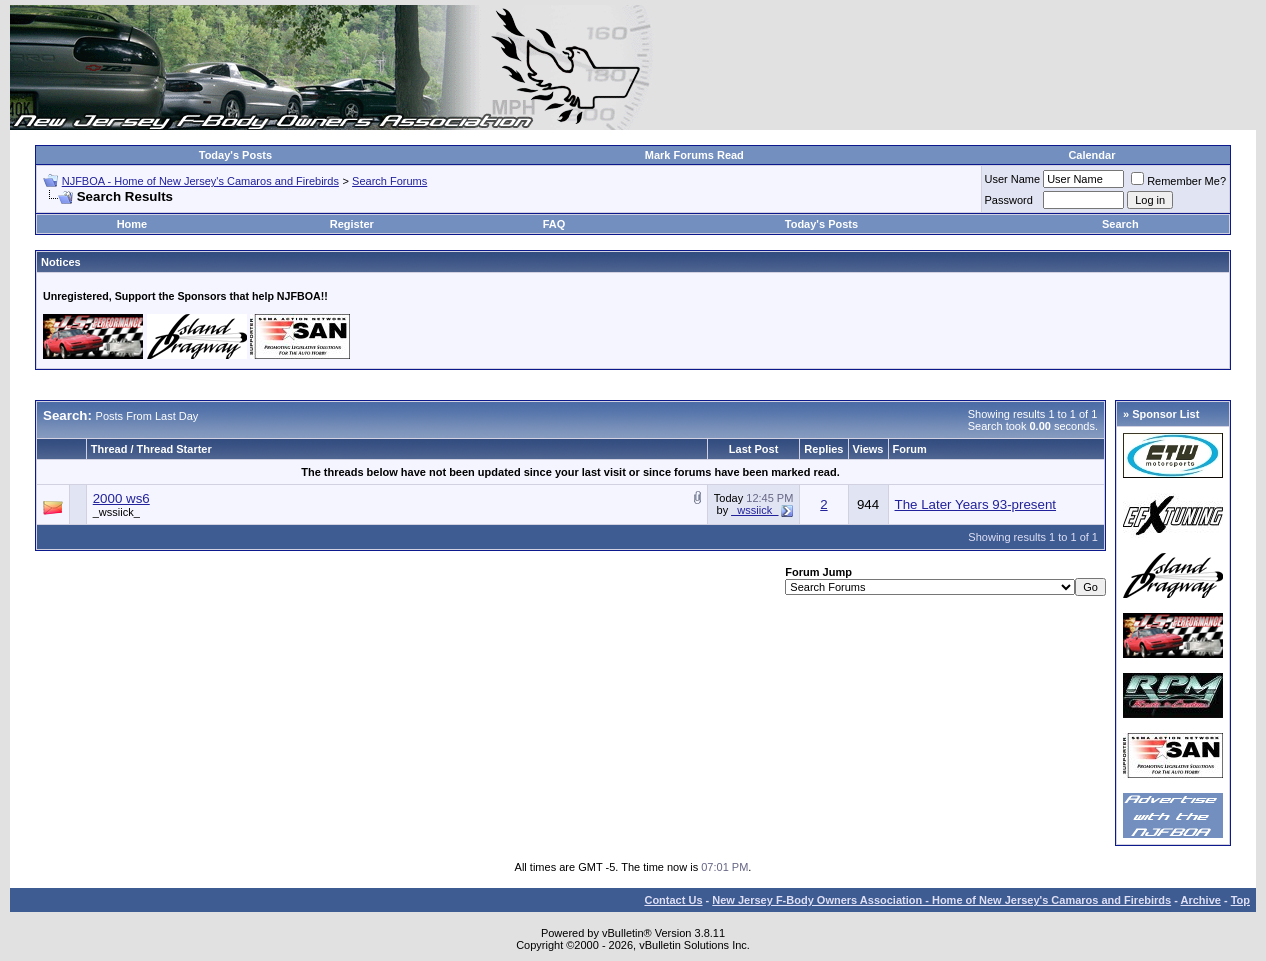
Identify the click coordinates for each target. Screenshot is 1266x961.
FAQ (554, 224)
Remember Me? (1178, 181)
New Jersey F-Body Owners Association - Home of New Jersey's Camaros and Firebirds (941, 900)
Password (1009, 200)
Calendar (1091, 155)
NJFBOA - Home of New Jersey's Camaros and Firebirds (200, 181)
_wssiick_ (116, 512)
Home (132, 224)
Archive (1201, 900)
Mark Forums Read (694, 155)
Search (1120, 224)
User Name (1013, 179)
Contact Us (673, 900)
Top (1240, 900)
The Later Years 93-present (976, 504)
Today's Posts (235, 155)
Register (352, 224)
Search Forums (389, 181)
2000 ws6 (121, 498)
